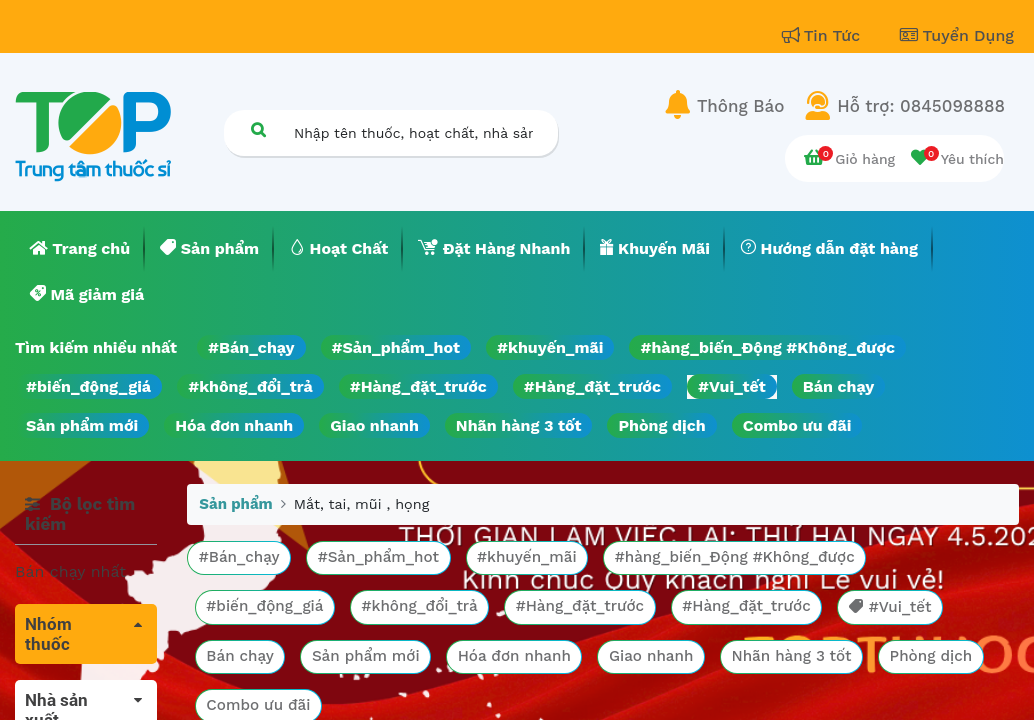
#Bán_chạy (251, 347)
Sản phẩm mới (82, 425)
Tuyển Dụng (957, 35)
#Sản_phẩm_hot (396, 347)
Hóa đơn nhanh (234, 425)
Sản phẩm (235, 504)
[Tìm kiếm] (258, 129)
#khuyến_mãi (550, 347)
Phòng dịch (661, 425)
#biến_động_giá (88, 386)
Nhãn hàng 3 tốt (519, 425)
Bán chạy (838, 386)
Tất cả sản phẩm (79, 691)
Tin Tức (824, 35)
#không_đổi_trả (250, 386)
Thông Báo (740, 106)
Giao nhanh (374, 425)
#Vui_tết (732, 386)
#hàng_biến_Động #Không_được (767, 347)
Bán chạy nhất (70, 571)
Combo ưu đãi (797, 425)
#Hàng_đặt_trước (418, 386)
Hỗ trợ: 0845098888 (921, 106)
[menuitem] (80, 249)
